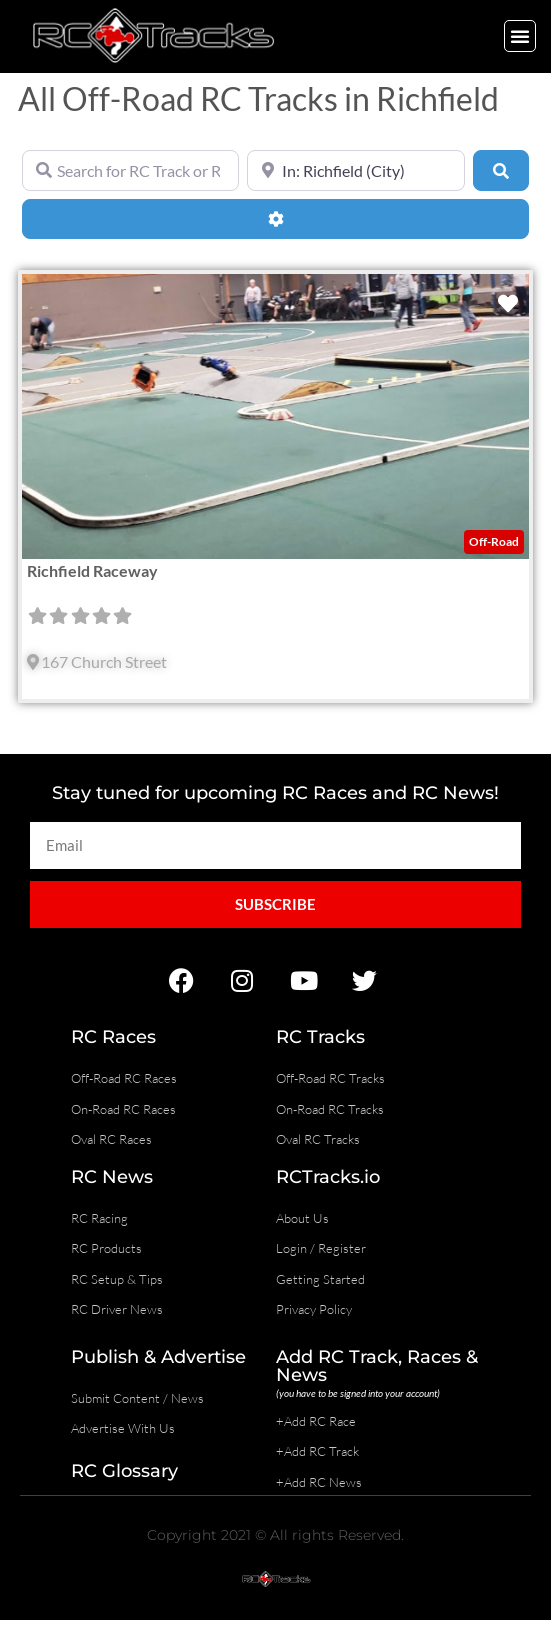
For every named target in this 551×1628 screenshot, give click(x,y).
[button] (520, 36)
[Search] (501, 170)
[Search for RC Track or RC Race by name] (130, 170)
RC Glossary (124, 1471)
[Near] (355, 170)
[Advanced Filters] (275, 219)
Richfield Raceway (92, 570)
